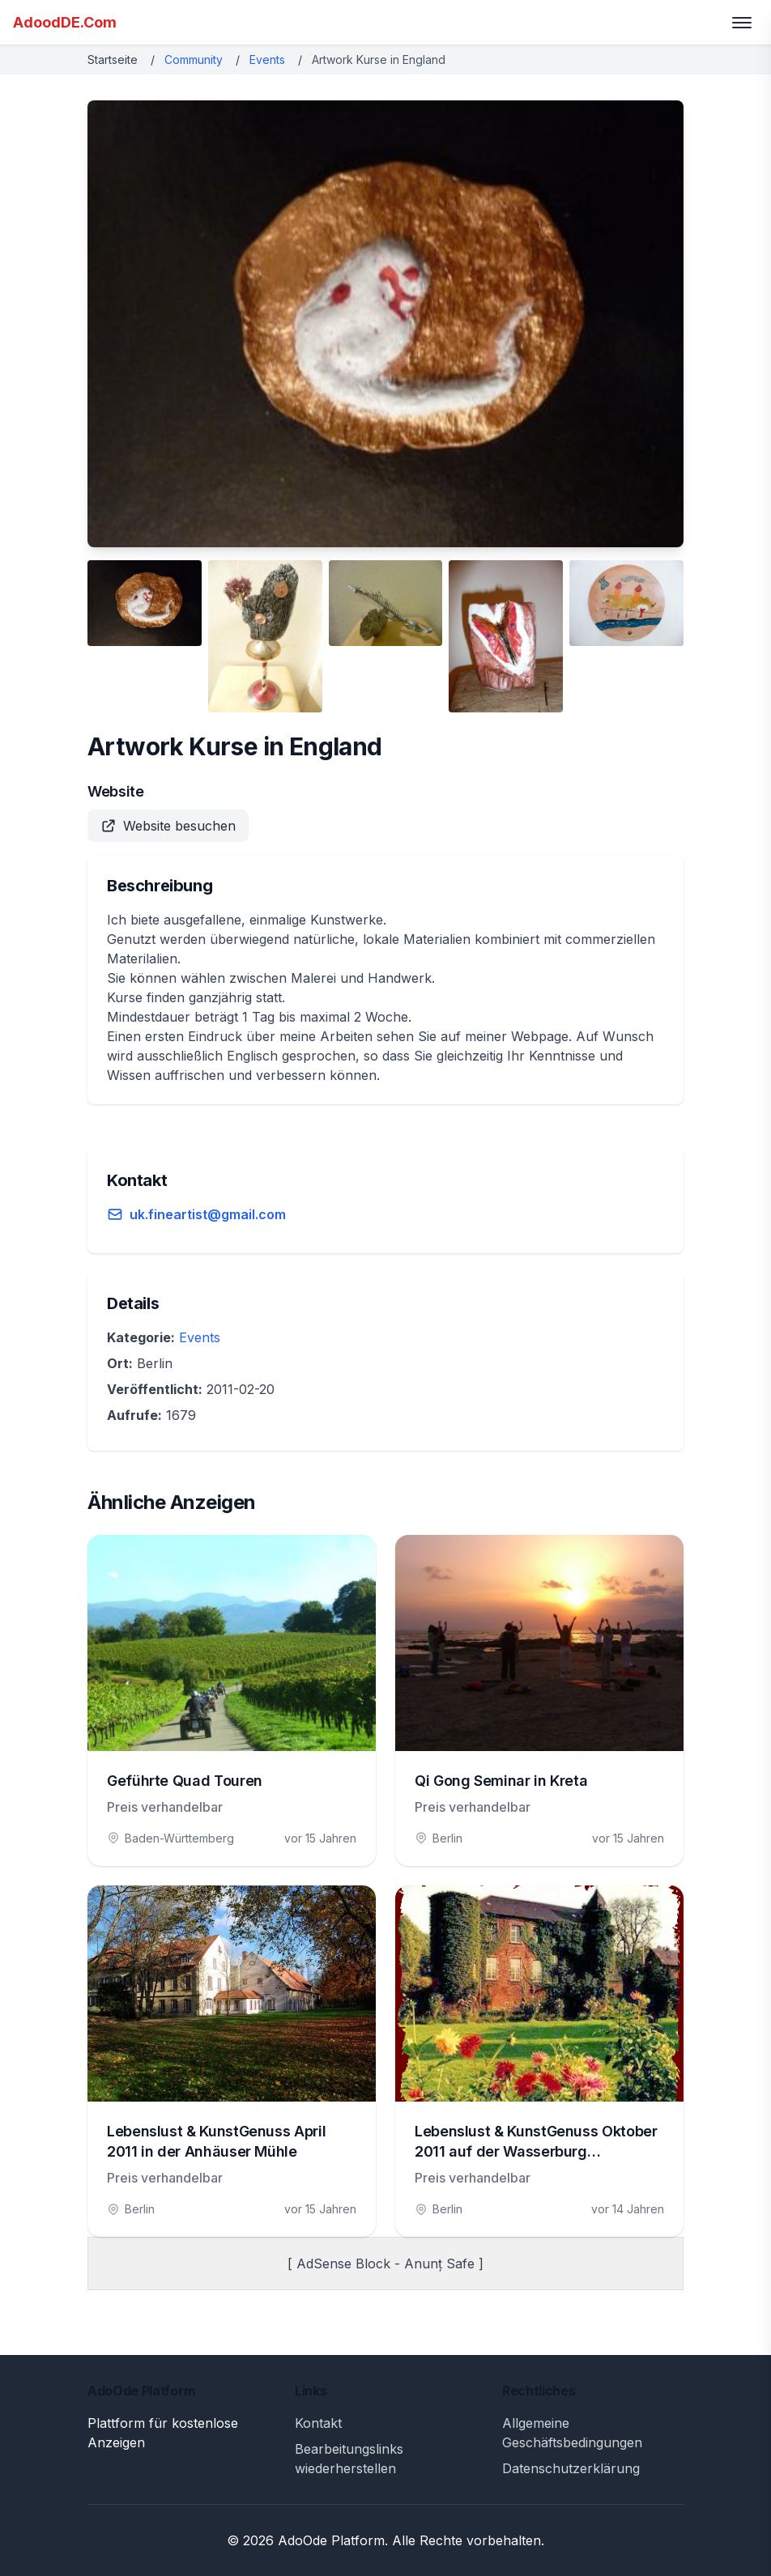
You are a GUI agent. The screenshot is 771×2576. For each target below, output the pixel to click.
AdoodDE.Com (65, 22)
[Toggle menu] (742, 22)
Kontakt (318, 2423)
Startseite (112, 59)
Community (193, 59)
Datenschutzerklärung (571, 2468)
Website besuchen (168, 826)
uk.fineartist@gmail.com (208, 1214)
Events (267, 59)
